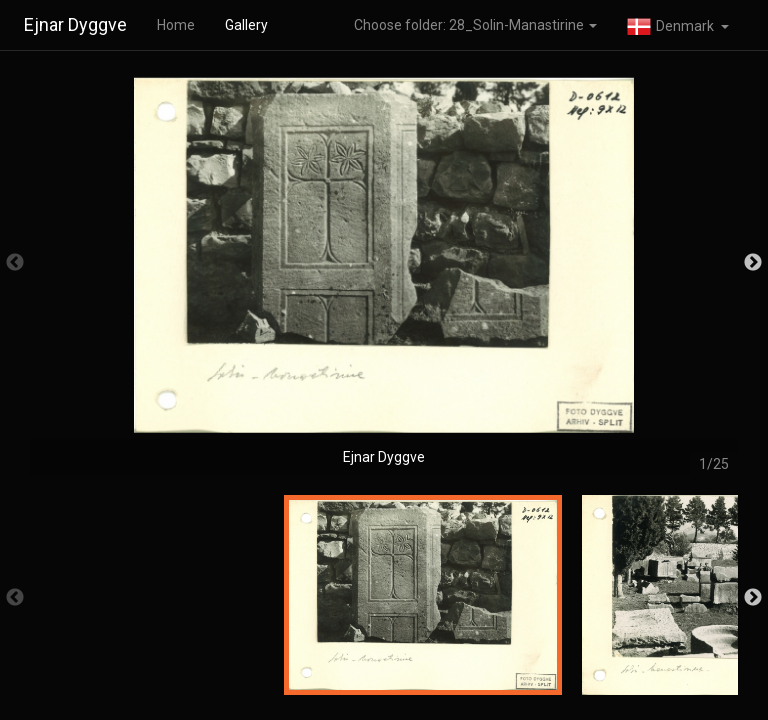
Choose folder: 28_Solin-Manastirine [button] (475, 25)
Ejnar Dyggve (75, 24)
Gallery (246, 25)
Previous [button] (15, 263)
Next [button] (753, 263)
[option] (384, 272)
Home (176, 25)
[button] (678, 25)
